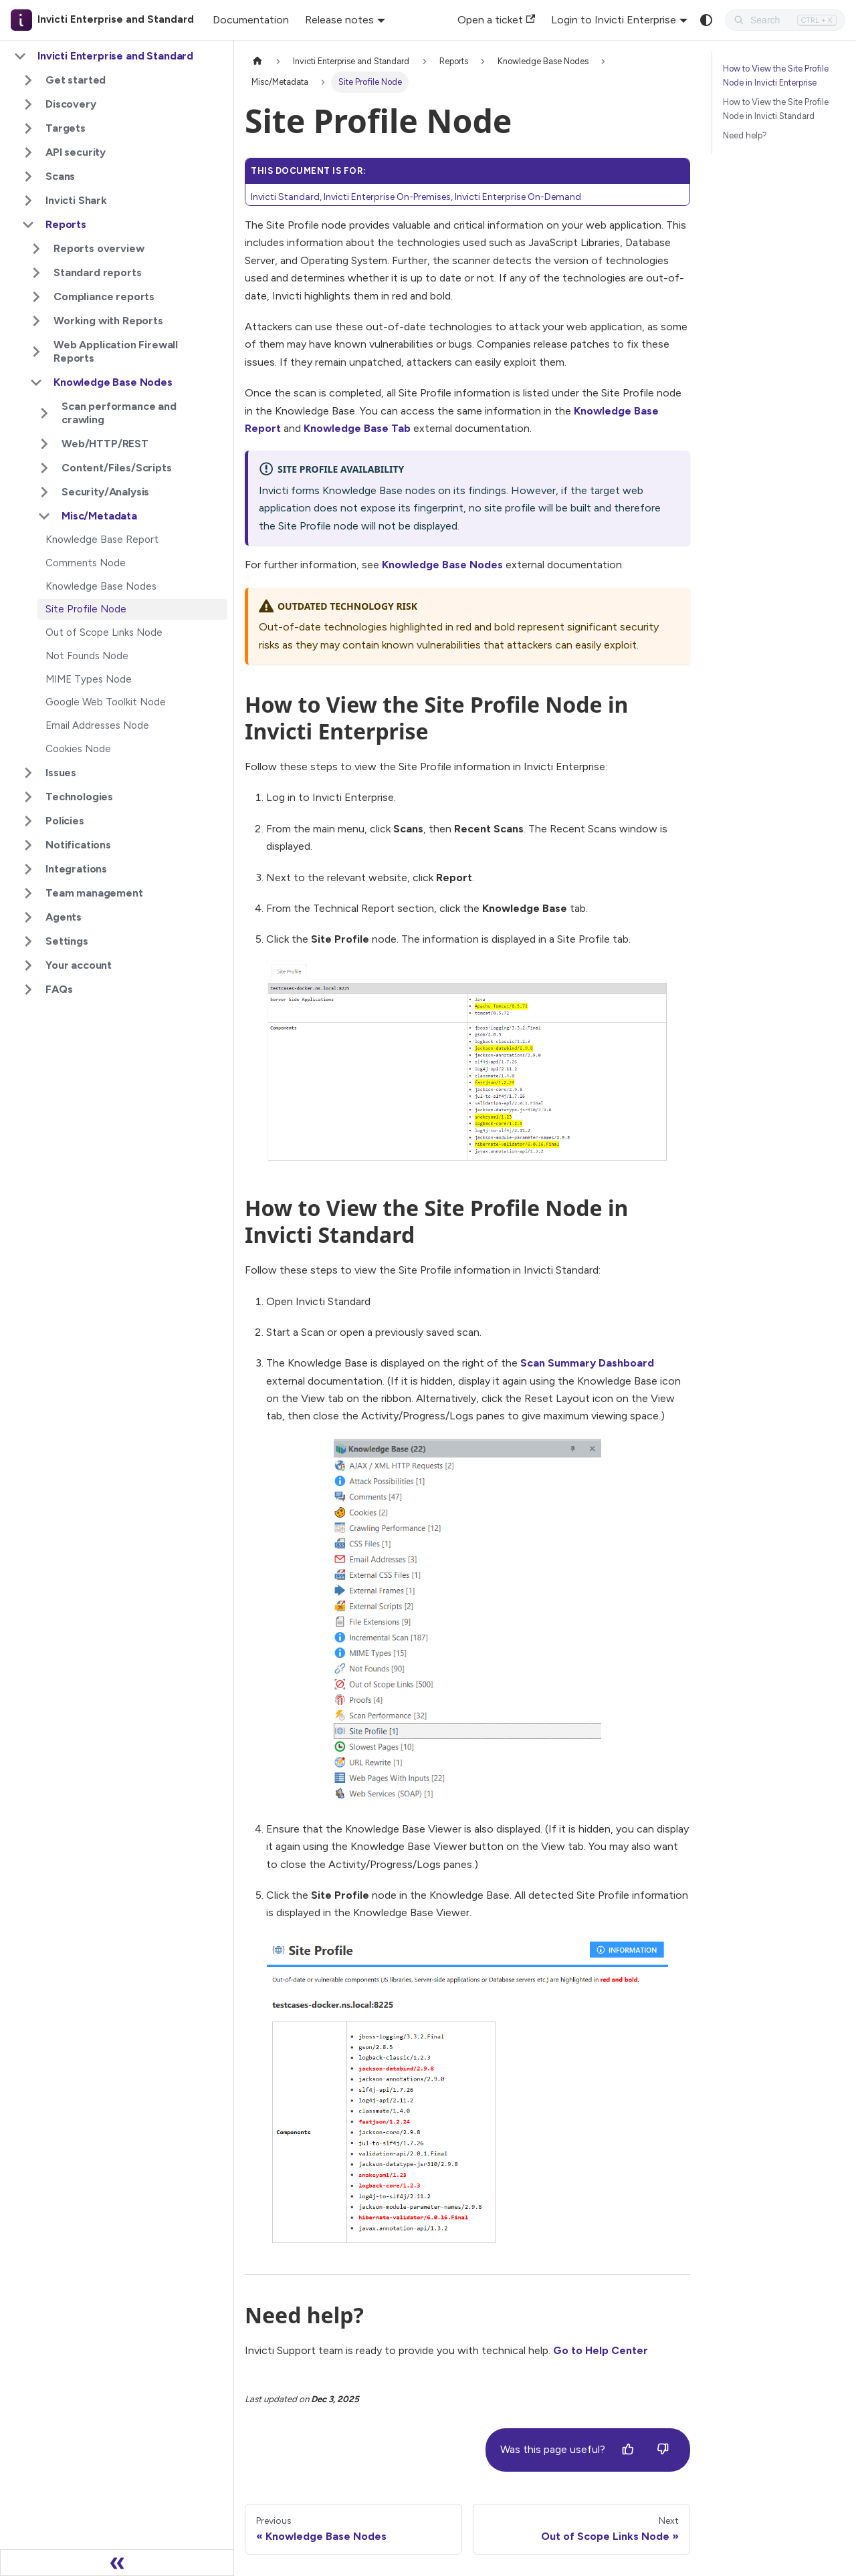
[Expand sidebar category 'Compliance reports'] (36, 297)
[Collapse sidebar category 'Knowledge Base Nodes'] (36, 382)
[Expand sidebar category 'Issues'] (28, 773)
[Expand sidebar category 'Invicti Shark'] (28, 200)
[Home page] (257, 61)
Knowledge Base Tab (357, 428)
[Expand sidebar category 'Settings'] (28, 941)
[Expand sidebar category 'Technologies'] (28, 797)
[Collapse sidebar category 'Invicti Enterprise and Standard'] (20, 56)
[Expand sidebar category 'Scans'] (28, 176)
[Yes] (628, 2449)
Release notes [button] (339, 19)
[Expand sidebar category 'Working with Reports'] (36, 321)
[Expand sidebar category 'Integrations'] (28, 869)
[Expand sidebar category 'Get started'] (28, 80)
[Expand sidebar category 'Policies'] (28, 821)
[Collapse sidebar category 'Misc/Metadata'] (44, 516)
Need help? (745, 135)
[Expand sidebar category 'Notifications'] (28, 845)
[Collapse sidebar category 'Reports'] (28, 224)
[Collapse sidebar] (117, 2562)
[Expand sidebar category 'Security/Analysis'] (44, 492)
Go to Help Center (600, 2350)
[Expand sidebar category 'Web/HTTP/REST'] (44, 444)
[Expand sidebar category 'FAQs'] (28, 989)
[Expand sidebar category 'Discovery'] (28, 104)
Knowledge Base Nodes (442, 564)
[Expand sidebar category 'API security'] (28, 152)
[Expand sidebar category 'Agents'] (28, 917)
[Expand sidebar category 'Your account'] (28, 965)
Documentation (251, 19)
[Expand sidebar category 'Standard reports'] (36, 272)
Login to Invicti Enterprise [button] (613, 19)
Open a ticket (496, 19)
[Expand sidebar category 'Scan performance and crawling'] (44, 413)
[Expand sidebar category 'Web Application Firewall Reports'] (36, 351)
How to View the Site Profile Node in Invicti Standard (776, 109)
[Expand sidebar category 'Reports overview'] (36, 248)
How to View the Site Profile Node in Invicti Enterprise (776, 76)
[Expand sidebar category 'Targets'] (28, 128)
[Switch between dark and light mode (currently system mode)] (706, 20)
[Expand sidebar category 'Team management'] (28, 893)
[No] (663, 2449)
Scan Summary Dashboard (587, 1363)
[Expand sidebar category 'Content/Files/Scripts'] (44, 468)
